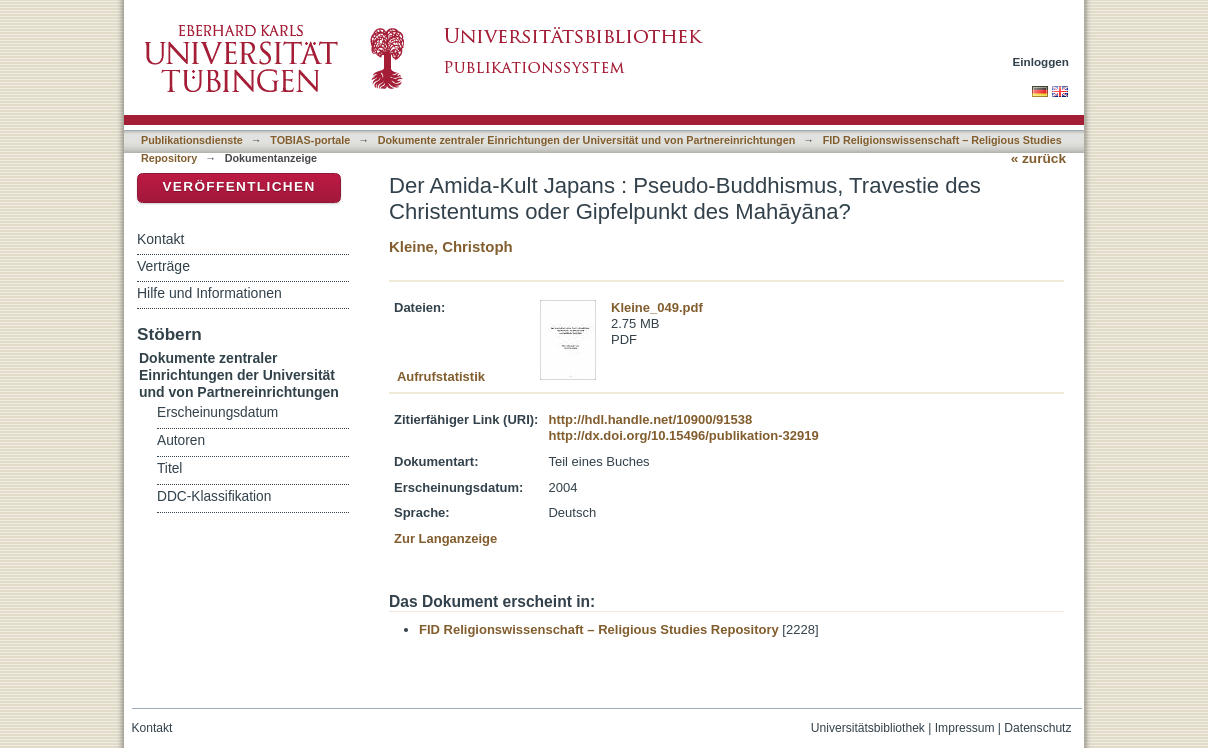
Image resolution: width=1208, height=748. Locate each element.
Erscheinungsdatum (217, 412)
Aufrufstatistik (441, 376)
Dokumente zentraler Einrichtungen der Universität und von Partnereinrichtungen (587, 140)
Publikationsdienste (192, 140)
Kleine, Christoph (451, 246)
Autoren (181, 440)
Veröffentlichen (238, 186)
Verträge (163, 266)
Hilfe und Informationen (209, 293)
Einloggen (1041, 61)
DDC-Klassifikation (214, 496)
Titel (169, 468)
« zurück (1038, 158)
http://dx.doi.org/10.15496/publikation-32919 (683, 435)
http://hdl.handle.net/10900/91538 (650, 419)
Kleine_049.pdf (657, 307)
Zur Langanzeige (445, 538)
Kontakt (160, 239)
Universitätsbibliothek (868, 728)
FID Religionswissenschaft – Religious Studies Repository (599, 629)
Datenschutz (1037, 728)
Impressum (965, 728)
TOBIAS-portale (310, 140)
